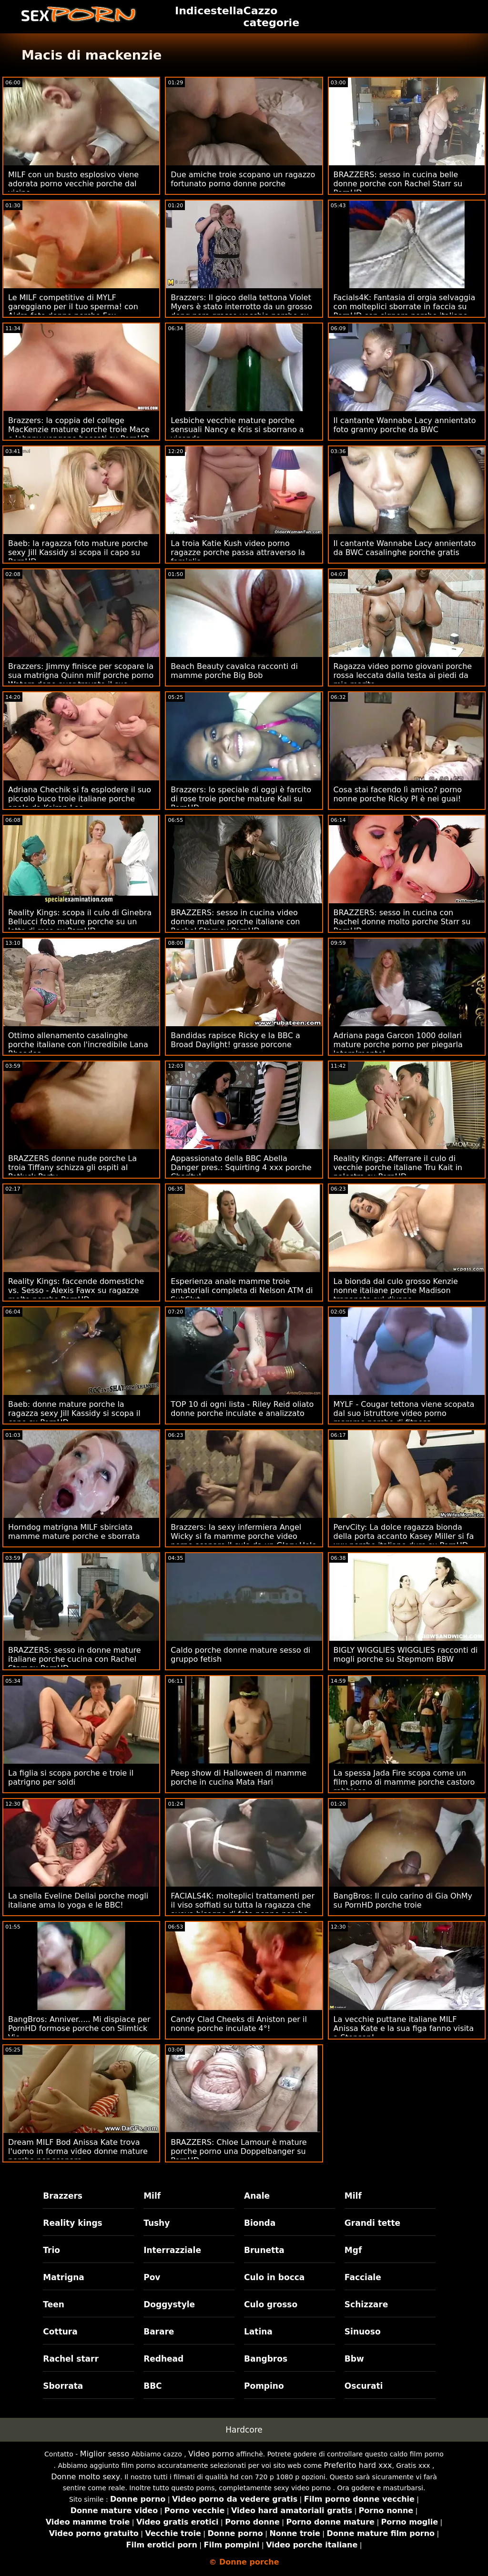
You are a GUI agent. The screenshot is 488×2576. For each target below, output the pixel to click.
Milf (152, 2196)
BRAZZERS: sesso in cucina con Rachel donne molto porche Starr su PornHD (402, 921)
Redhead (163, 2359)
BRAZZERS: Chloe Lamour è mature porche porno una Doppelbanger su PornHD (238, 2151)
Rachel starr (71, 2359)
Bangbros (265, 2359)
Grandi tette (372, 2223)
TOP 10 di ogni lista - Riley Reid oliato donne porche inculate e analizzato (242, 1409)
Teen (53, 2304)
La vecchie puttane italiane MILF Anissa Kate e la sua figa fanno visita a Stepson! (404, 2028)
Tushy (156, 2223)
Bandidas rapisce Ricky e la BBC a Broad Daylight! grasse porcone (235, 1040)
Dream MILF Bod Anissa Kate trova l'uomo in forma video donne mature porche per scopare (78, 2151)
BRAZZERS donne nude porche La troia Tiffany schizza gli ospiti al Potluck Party (72, 1167)
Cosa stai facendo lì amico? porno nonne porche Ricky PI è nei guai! (398, 794)
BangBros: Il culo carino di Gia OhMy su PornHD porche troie (403, 1900)
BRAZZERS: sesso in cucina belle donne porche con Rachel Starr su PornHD (398, 183)
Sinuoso (363, 2331)
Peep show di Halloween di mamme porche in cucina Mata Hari (238, 1777)
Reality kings (72, 2223)
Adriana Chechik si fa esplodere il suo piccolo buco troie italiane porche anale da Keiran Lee (79, 798)
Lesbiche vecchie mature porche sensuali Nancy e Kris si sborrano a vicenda (237, 429)
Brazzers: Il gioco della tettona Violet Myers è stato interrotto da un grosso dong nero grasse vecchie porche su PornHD (241, 311)
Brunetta (264, 2250)
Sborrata (63, 2386)
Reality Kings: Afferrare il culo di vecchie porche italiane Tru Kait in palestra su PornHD (398, 1167)
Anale (257, 2196)
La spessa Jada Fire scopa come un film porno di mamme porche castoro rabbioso (404, 1782)
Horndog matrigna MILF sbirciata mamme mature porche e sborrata (74, 1532)
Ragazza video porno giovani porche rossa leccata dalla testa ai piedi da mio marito (403, 675)
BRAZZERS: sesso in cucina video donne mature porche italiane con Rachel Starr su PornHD (235, 921)
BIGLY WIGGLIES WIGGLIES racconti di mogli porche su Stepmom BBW (406, 1655)
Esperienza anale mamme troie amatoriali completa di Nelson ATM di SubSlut (242, 1290)
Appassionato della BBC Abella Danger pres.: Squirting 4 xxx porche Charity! (241, 1167)
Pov (151, 2277)
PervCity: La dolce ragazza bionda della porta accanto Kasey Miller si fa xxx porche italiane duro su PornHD (404, 1536)
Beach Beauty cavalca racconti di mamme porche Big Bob (234, 671)
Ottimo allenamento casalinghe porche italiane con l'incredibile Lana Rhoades (78, 1044)
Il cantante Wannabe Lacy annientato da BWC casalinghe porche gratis (405, 548)
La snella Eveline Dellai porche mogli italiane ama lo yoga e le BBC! (78, 1900)
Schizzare (366, 2304)
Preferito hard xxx (358, 2465)
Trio (51, 2250)
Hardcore (244, 2430)
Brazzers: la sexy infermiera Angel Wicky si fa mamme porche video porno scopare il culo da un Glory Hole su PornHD (243, 1541)
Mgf (353, 2250)
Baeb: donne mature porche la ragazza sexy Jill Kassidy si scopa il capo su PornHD (74, 1413)
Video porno (211, 2453)
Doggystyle (169, 2304)
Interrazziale (172, 2250)
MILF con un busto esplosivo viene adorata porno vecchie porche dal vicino (73, 183)
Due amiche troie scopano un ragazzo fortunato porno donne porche (243, 179)
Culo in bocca (274, 2277)
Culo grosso (270, 2304)
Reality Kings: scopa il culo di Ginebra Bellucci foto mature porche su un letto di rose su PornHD (80, 921)
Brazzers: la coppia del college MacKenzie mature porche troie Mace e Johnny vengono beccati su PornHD (79, 429)
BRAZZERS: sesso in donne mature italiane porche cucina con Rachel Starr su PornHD (74, 1659)
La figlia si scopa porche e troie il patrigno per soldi (70, 1777)
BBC (152, 2386)
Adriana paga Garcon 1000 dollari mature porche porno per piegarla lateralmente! (398, 1044)
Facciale (363, 2277)
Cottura (60, 2331)
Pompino (264, 2386)
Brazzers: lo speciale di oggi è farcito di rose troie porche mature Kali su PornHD (241, 798)
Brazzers (62, 2196)
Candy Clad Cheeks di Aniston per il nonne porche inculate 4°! (239, 2024)
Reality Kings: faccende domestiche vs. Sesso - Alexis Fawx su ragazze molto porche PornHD (76, 1290)
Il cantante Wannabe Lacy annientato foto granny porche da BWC (405, 425)
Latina (258, 2331)
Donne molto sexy (85, 2476)
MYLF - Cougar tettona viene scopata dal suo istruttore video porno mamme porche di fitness (404, 1413)
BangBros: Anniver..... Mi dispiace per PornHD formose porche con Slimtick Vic (79, 2028)
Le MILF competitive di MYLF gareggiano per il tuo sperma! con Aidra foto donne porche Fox (73, 306)
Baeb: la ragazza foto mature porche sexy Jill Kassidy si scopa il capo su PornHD (78, 552)
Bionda (259, 2223)
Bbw (354, 2359)
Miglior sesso (104, 2453)
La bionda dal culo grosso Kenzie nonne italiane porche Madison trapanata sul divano (396, 1290)
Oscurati (364, 2386)
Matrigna (63, 2277)
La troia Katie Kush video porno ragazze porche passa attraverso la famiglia (238, 552)
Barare (158, 2331)
